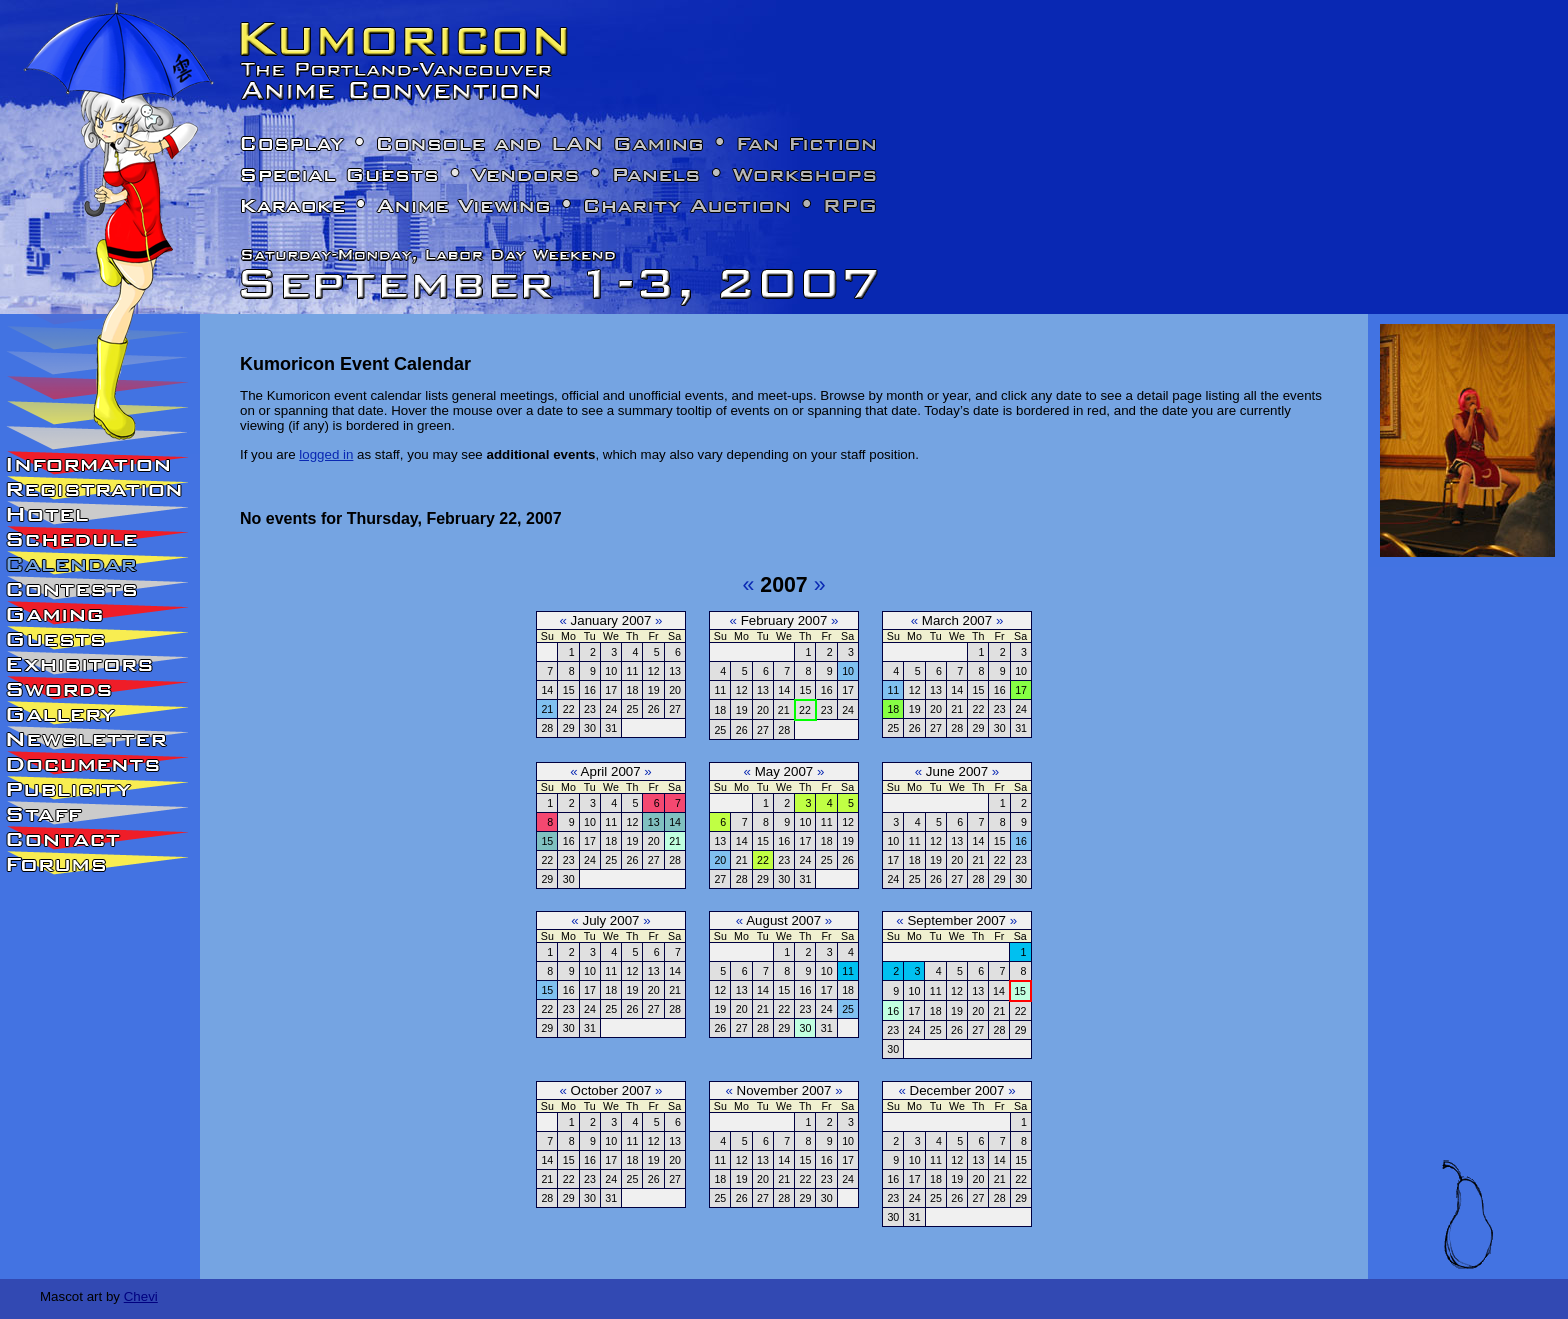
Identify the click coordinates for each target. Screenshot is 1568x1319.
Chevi (141, 1296)
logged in (326, 454)
